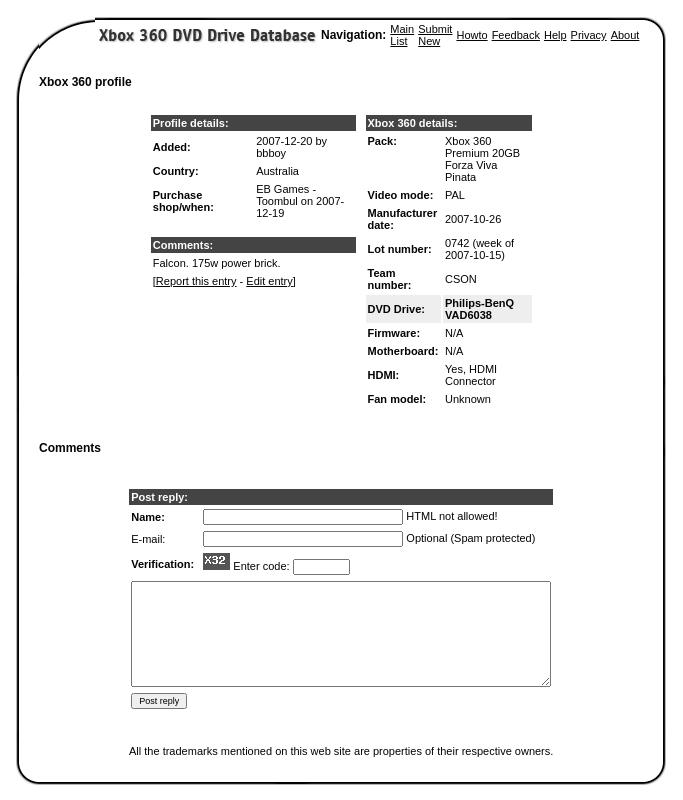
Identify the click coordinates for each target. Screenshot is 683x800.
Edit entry (269, 281)
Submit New (435, 35)
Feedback (516, 35)
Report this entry (196, 281)
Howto (471, 35)
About (625, 35)
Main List (402, 35)
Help (555, 35)
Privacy (589, 35)
